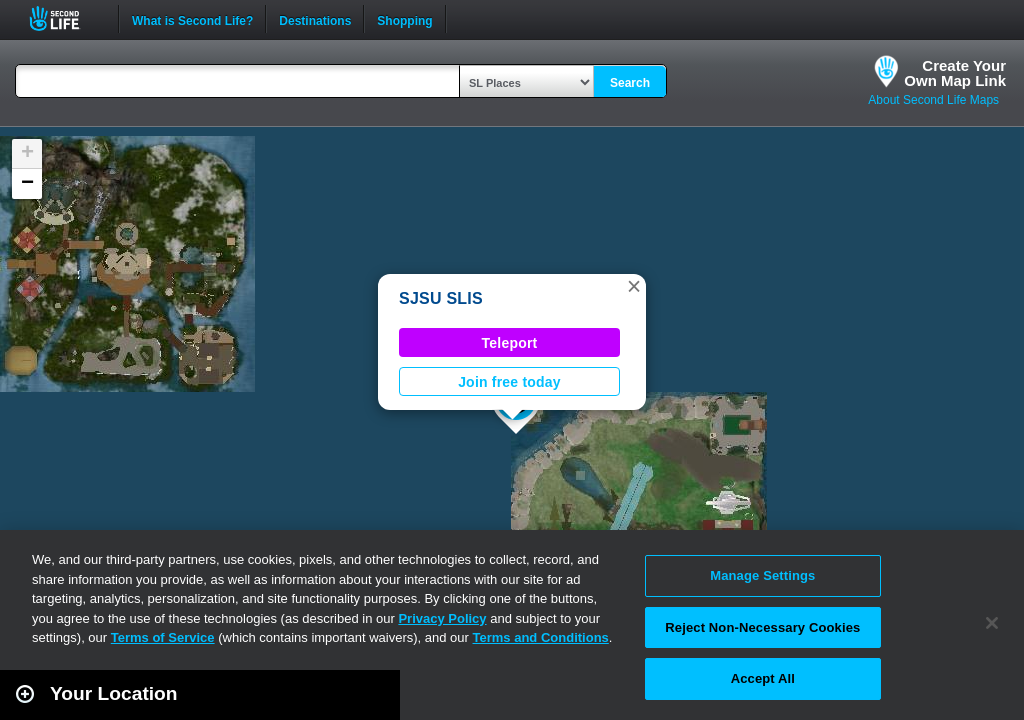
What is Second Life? (192, 19)
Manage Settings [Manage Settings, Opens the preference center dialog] (762, 575)
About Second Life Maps (933, 100)
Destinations (315, 19)
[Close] (992, 623)
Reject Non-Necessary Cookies (762, 627)
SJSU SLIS (441, 298)
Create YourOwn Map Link (955, 73)
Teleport (510, 343)
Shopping (404, 19)
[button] (634, 286)
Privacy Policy (442, 618)
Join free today (509, 382)
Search (630, 83)
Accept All (763, 678)
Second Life (65, 18)
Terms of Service (163, 637)
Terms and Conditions (541, 637)
